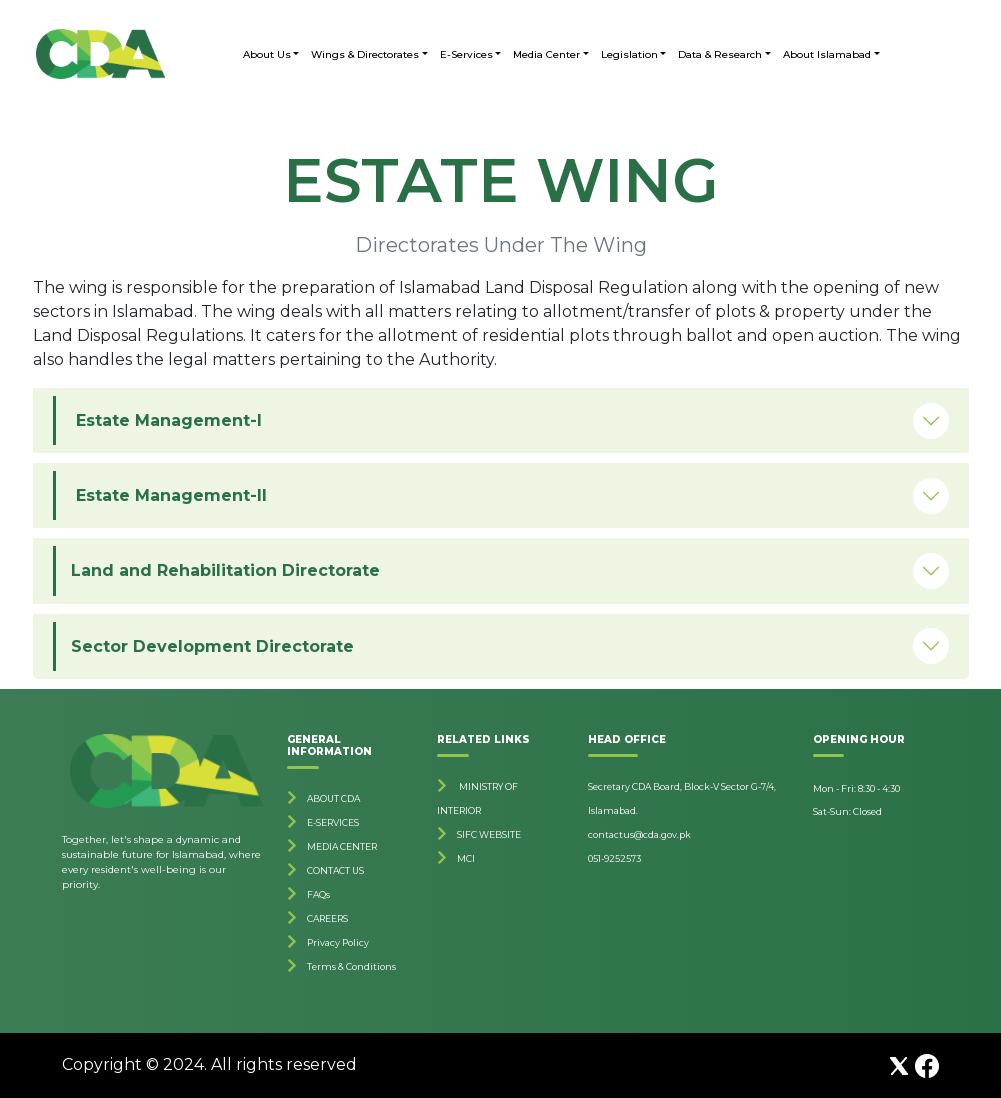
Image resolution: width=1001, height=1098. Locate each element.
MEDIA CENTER (342, 846)
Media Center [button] (546, 54)
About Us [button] (267, 54)
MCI (466, 858)
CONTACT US (335, 870)
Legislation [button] (629, 54)
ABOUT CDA (333, 798)
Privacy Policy (338, 942)
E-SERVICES (333, 822)
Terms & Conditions (351, 966)
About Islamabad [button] (827, 54)
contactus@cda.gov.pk (639, 834)
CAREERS (327, 918)
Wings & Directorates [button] (365, 54)
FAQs (318, 894)
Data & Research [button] (720, 54)
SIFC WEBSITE (489, 834)
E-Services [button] (466, 54)
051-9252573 (614, 858)
